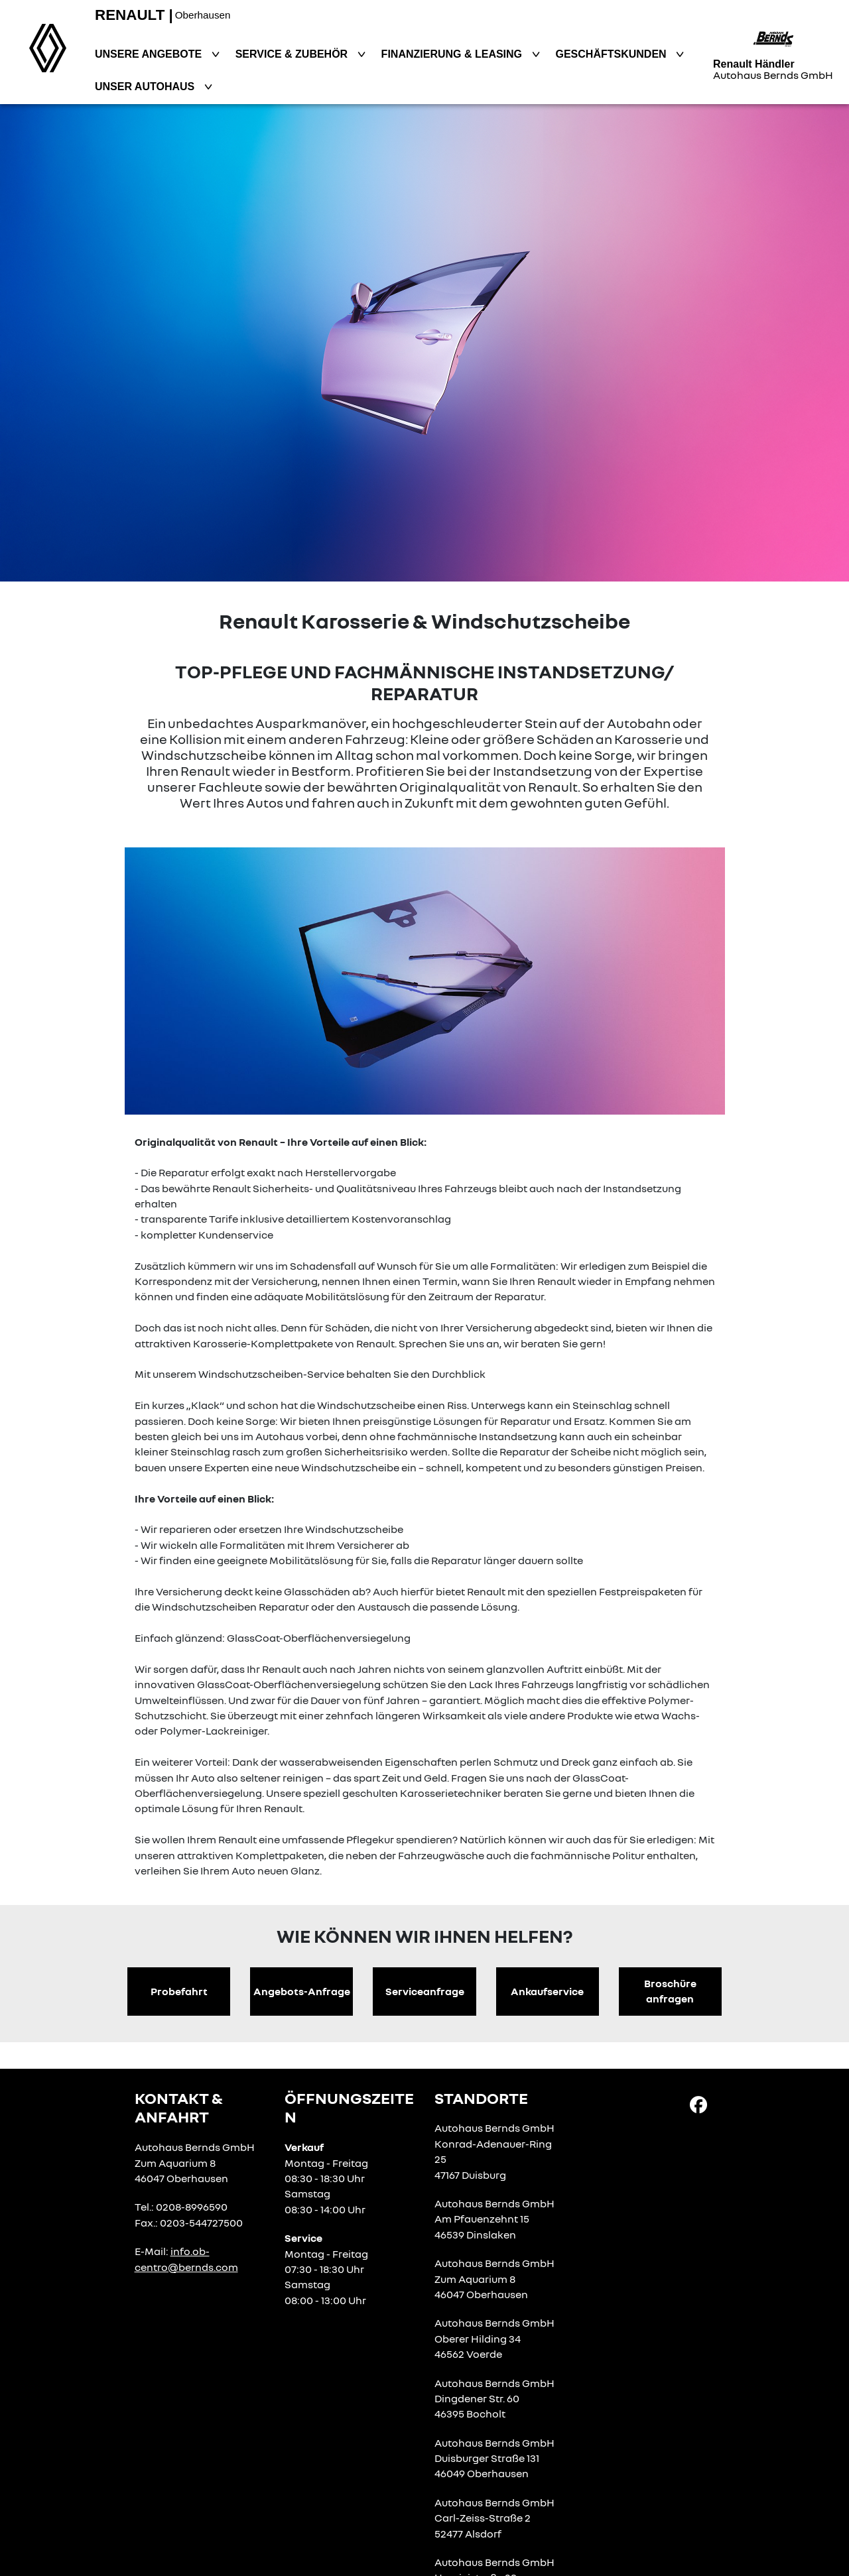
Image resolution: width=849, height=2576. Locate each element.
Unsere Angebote (150, 54)
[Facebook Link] (698, 2104)
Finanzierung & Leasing (453, 54)
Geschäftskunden (613, 54)
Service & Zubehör (293, 54)
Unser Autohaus (146, 86)
